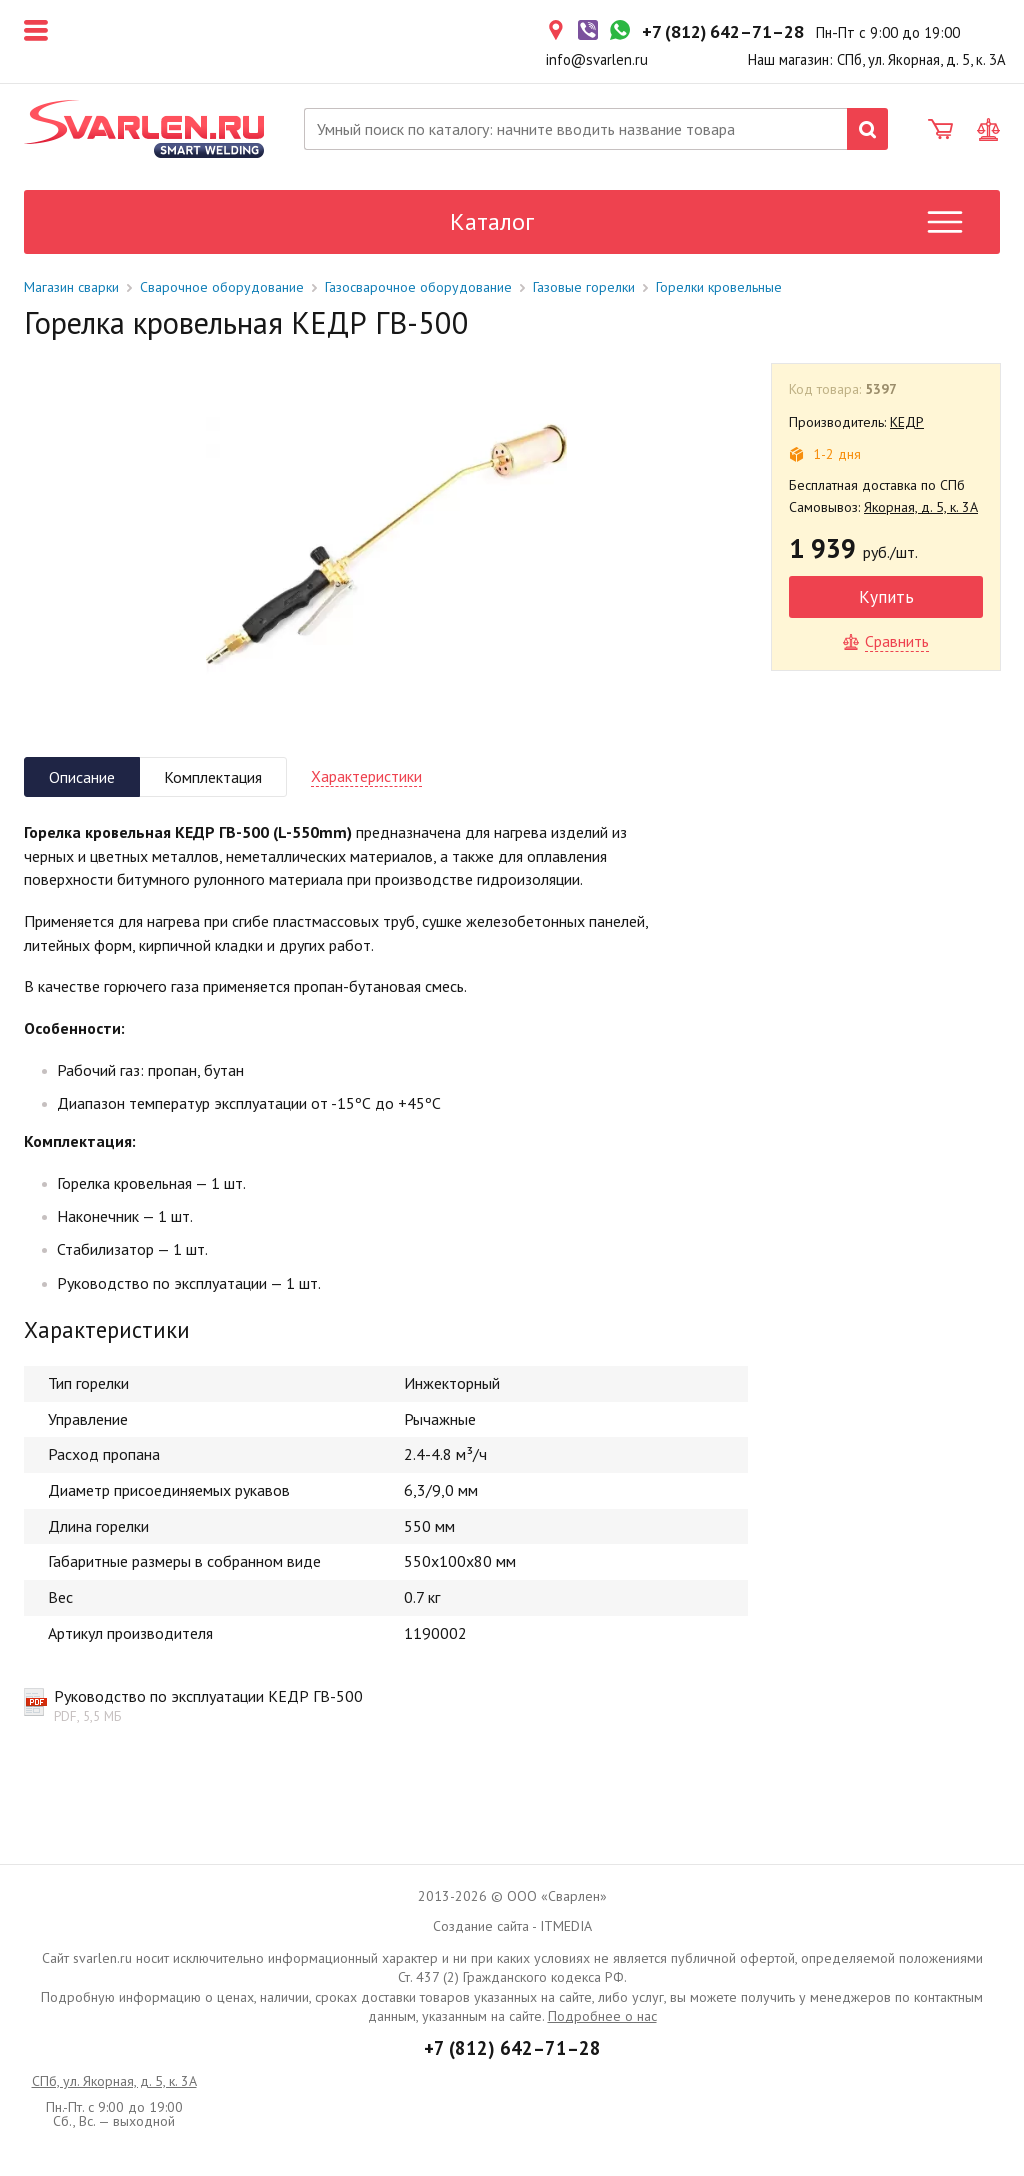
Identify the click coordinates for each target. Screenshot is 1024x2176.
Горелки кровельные (719, 287)
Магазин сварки (71, 287)
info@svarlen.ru (597, 59)
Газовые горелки (584, 287)
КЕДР (907, 422)
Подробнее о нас (602, 2016)
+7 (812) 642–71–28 (512, 2048)
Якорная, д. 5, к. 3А (921, 507)
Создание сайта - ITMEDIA (512, 1926)
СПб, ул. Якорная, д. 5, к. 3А (114, 2081)
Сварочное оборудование (222, 287)
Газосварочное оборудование (418, 287)
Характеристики (366, 776)
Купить (886, 596)
